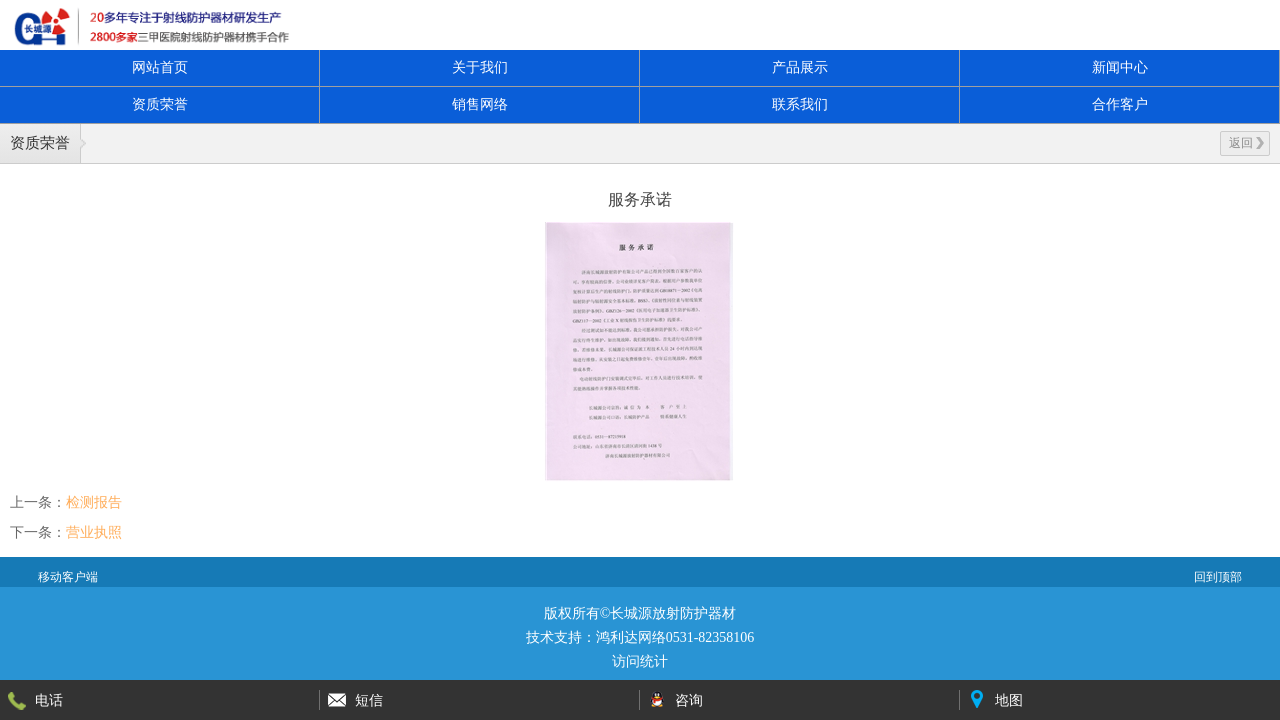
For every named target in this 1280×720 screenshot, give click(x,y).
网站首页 (160, 67)
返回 (1246, 143)
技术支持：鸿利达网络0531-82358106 (640, 637)
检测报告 (94, 502)
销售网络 (480, 104)
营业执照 (94, 532)
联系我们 (800, 104)
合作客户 (1120, 104)
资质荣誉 (160, 104)
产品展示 (800, 67)
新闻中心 (1120, 67)
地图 (1009, 700)
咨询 (689, 700)
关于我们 (480, 67)
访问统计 (640, 661)
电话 (49, 700)
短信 (369, 700)
